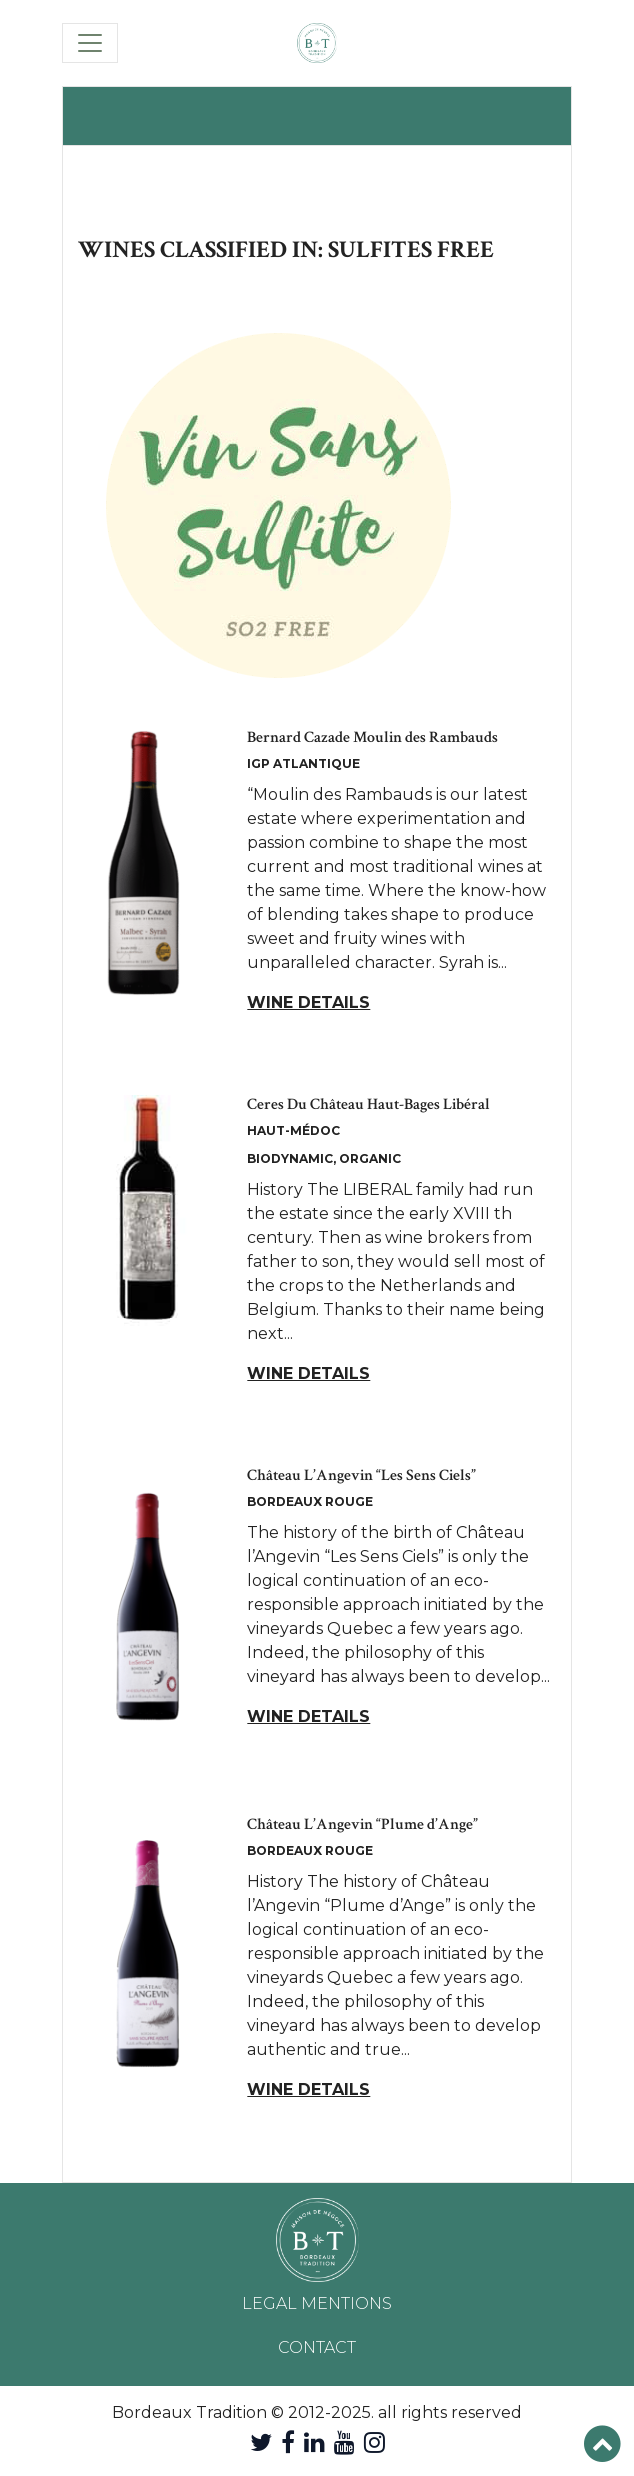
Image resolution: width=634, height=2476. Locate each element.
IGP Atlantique (303, 763)
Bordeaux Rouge (310, 1501)
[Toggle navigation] (90, 43)
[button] (602, 2444)
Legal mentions (317, 2303)
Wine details (308, 1002)
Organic (370, 1158)
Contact (317, 2347)
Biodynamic (290, 1158)
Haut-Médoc (293, 1130)
